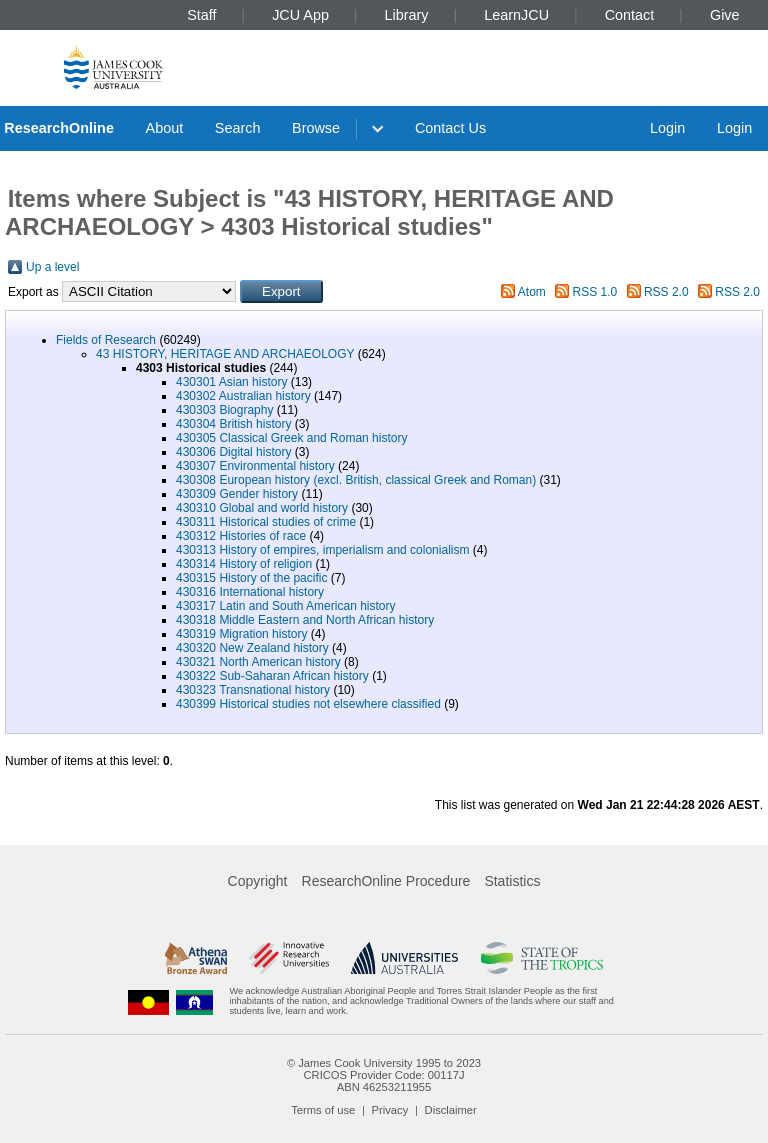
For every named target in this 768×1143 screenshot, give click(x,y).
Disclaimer (451, 1110)
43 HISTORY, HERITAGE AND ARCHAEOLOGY (225, 354)
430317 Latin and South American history (285, 606)
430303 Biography (224, 410)
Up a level (52, 267)
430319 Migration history (241, 634)
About (165, 128)
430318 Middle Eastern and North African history (305, 620)
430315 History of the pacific (251, 578)
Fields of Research (106, 340)
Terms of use (323, 1110)
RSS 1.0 (595, 292)
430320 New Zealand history (252, 648)
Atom (532, 292)
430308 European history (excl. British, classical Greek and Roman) (356, 480)
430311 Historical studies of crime (266, 522)
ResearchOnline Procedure (386, 881)
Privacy (390, 1110)
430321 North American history (258, 662)
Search (238, 128)
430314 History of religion (244, 564)
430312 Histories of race (241, 536)
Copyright (258, 881)
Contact (630, 15)
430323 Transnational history (253, 690)
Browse (316, 128)
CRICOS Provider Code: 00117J (383, 1075)
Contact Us (450, 128)
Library (407, 15)
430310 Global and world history (262, 508)
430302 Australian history (243, 396)
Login (667, 128)
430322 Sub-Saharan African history (272, 676)
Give (725, 15)
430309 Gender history (237, 494)
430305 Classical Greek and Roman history (291, 438)
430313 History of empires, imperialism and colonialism (322, 550)
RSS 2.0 (666, 292)
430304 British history (233, 424)
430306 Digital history (233, 452)
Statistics (512, 881)
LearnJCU (516, 15)
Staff (201, 15)
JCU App (300, 15)
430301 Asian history (231, 382)
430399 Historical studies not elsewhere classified (308, 704)
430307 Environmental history (255, 466)
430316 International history (250, 592)
